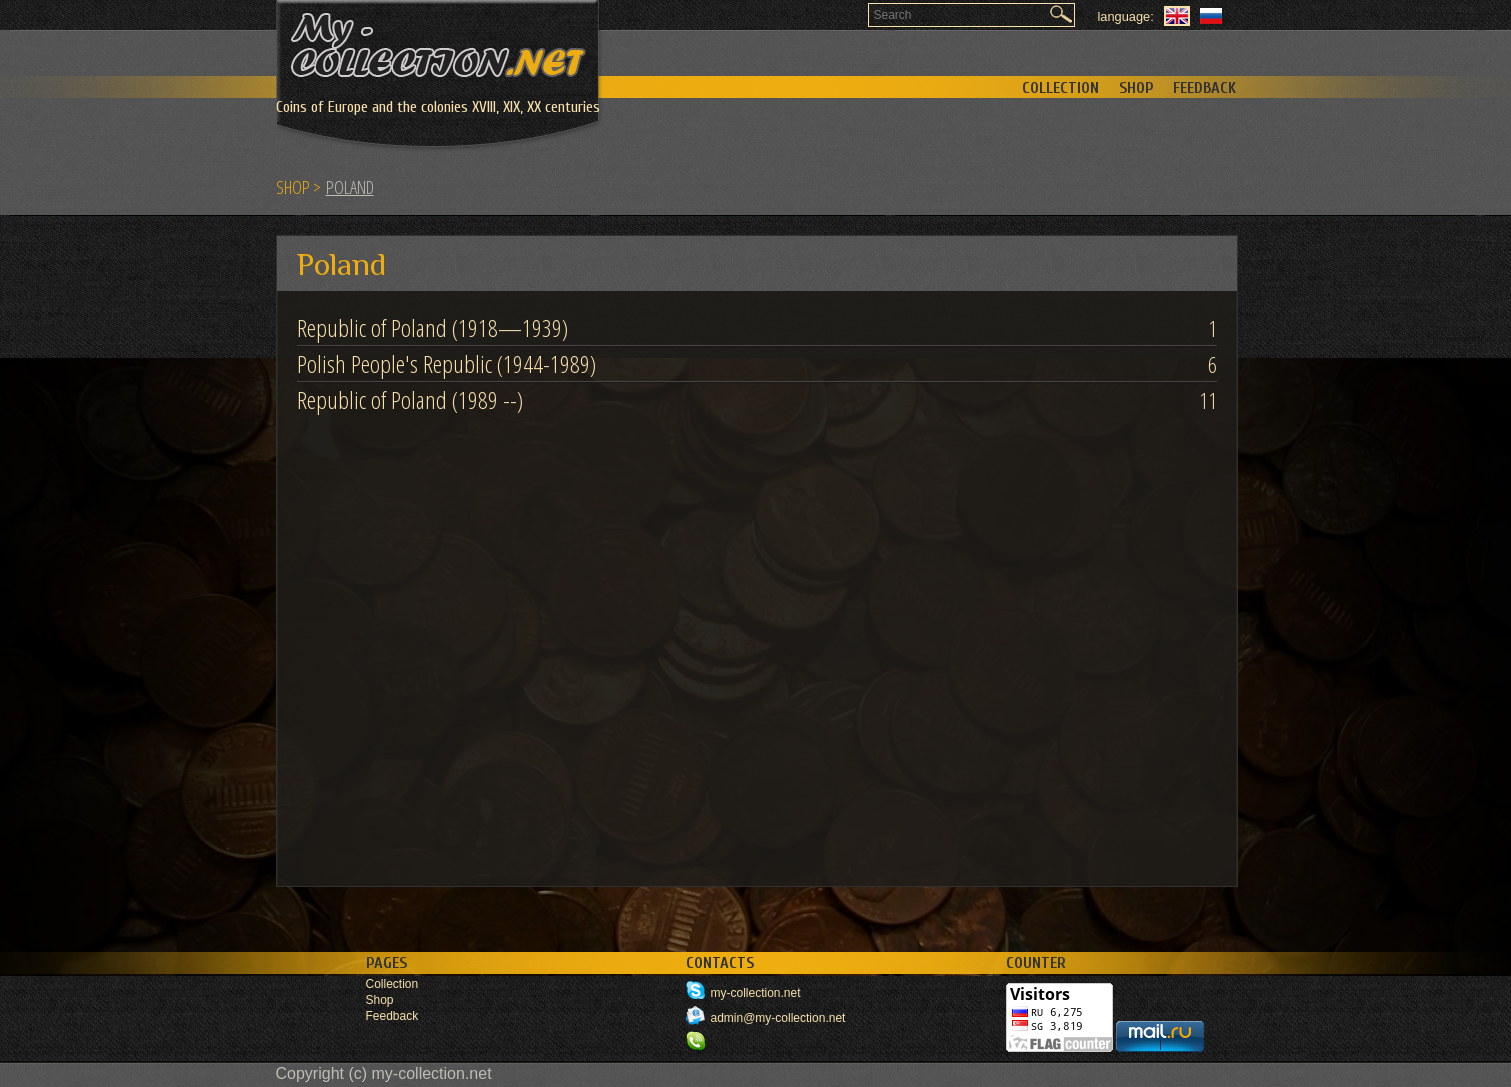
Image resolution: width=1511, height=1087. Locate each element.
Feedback (1204, 88)
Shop (1136, 88)
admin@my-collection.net (778, 1018)
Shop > (298, 187)
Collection (1060, 88)
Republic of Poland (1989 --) (410, 399)
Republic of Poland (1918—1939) (432, 327)
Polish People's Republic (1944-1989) (446, 363)
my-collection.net (756, 993)
